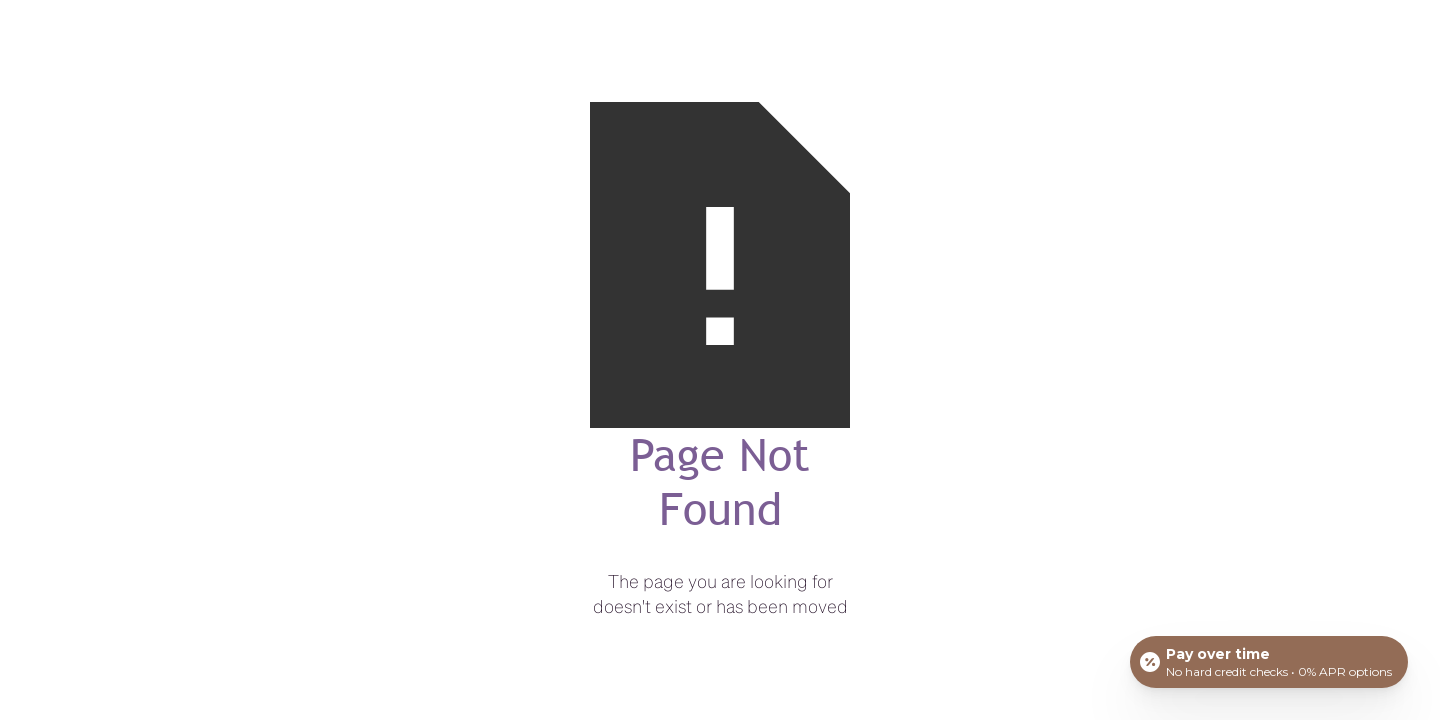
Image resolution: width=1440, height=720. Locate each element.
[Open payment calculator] (1269, 662)
